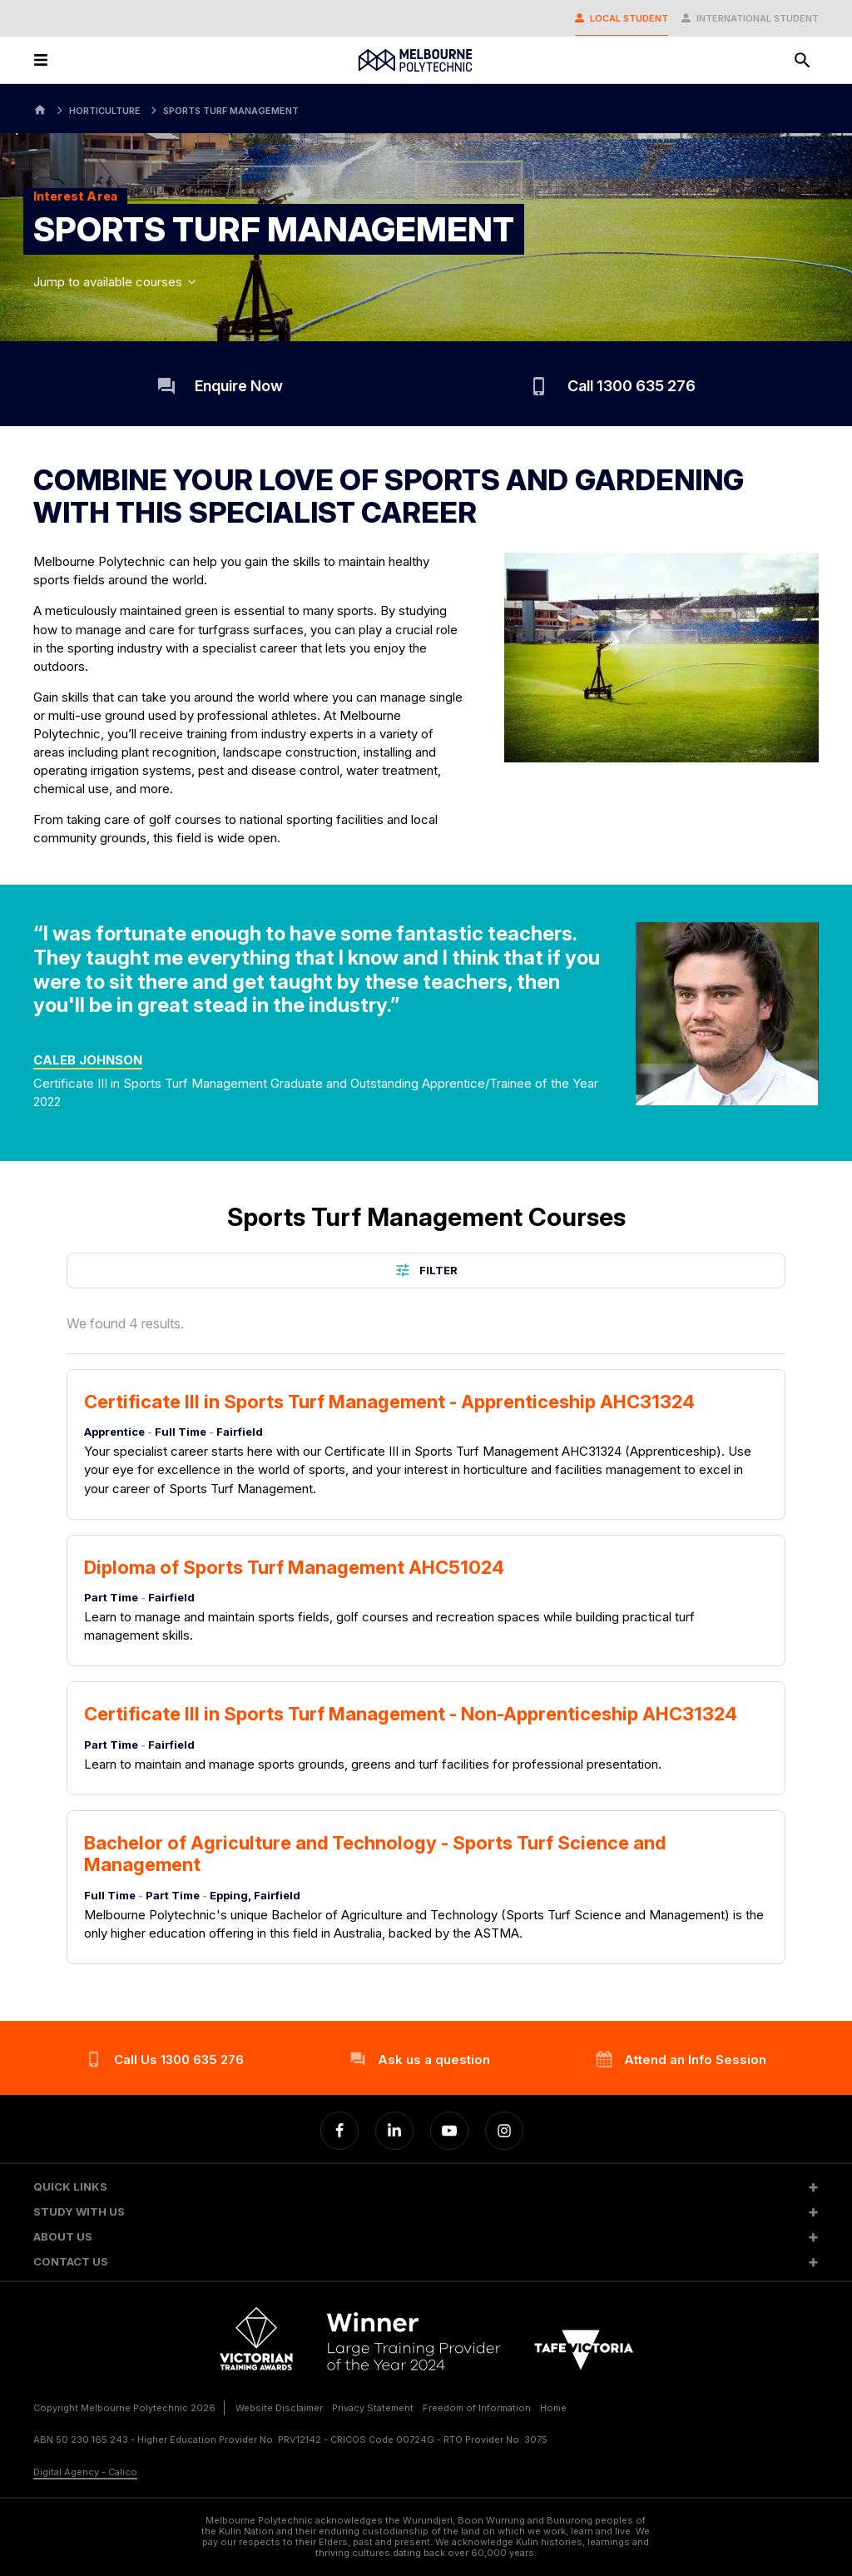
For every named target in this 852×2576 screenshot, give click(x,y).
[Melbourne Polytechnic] (415, 60)
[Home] (40, 109)
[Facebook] (339, 2131)
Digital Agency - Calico (85, 2472)
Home (553, 2408)
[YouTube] (449, 2131)
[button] (426, 2187)
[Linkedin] (394, 2131)
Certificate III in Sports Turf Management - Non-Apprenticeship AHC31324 (410, 1714)
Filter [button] (426, 1270)
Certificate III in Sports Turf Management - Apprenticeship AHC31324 (389, 1401)
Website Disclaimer (279, 2408)
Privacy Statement (373, 2408)
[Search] (802, 60)
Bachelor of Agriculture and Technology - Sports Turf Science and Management (375, 1853)
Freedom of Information (477, 2408)
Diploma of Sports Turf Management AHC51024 (294, 1567)
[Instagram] (504, 2131)
